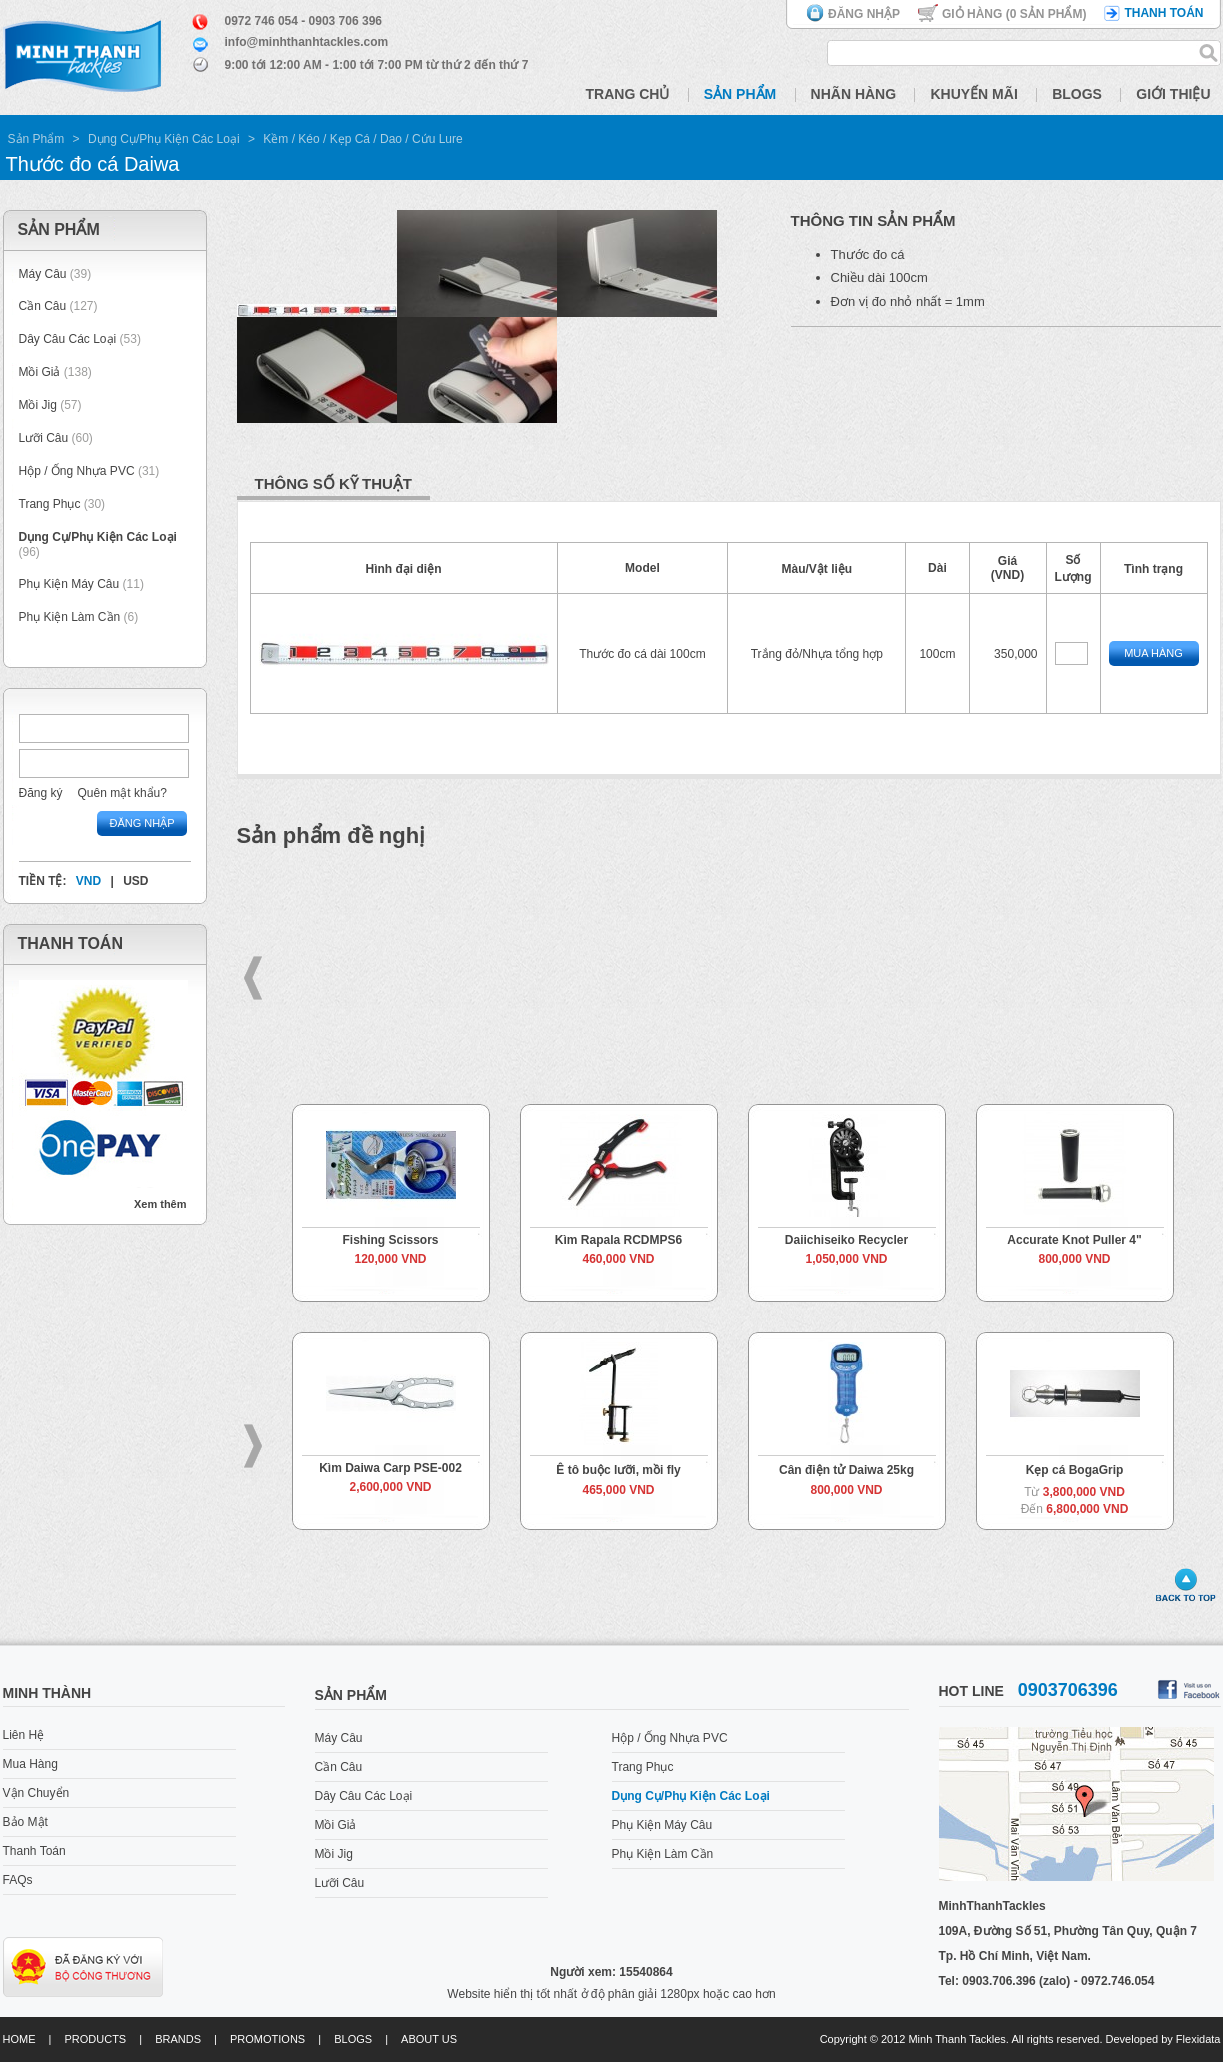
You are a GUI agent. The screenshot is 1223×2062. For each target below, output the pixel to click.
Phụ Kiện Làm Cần (70, 617)
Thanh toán (1163, 13)
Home (19, 2039)
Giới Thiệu (1173, 94)
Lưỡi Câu (44, 438)
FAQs (18, 1880)
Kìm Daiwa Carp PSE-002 (390, 1468)
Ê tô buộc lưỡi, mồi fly (618, 1470)
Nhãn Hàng (854, 94)
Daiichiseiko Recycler (846, 1240)
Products (95, 2039)
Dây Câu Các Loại (68, 339)
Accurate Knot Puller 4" (1074, 1240)
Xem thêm (160, 1204)
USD (135, 881)
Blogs (1077, 94)
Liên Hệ (24, 1735)
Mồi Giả (40, 372)
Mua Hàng (1153, 653)
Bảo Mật (25, 1822)
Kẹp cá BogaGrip (1075, 1470)
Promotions (267, 2039)
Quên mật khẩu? (122, 793)
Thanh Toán (34, 1851)
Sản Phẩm (740, 94)
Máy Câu (43, 274)
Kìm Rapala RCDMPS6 (618, 1240)
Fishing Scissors (390, 1240)
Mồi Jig (38, 405)
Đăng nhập (864, 14)
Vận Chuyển (36, 1793)
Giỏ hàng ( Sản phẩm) (1014, 14)
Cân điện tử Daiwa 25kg (846, 1470)
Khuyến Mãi (973, 94)
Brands (178, 2039)
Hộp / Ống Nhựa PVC (77, 471)
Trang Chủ (628, 94)
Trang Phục (51, 504)
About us (429, 2039)
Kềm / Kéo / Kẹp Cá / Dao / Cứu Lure (362, 139)
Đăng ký (41, 793)
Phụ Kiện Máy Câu (69, 584)
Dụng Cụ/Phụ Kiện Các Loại (164, 139)
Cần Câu (43, 306)
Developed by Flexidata (1163, 2039)
